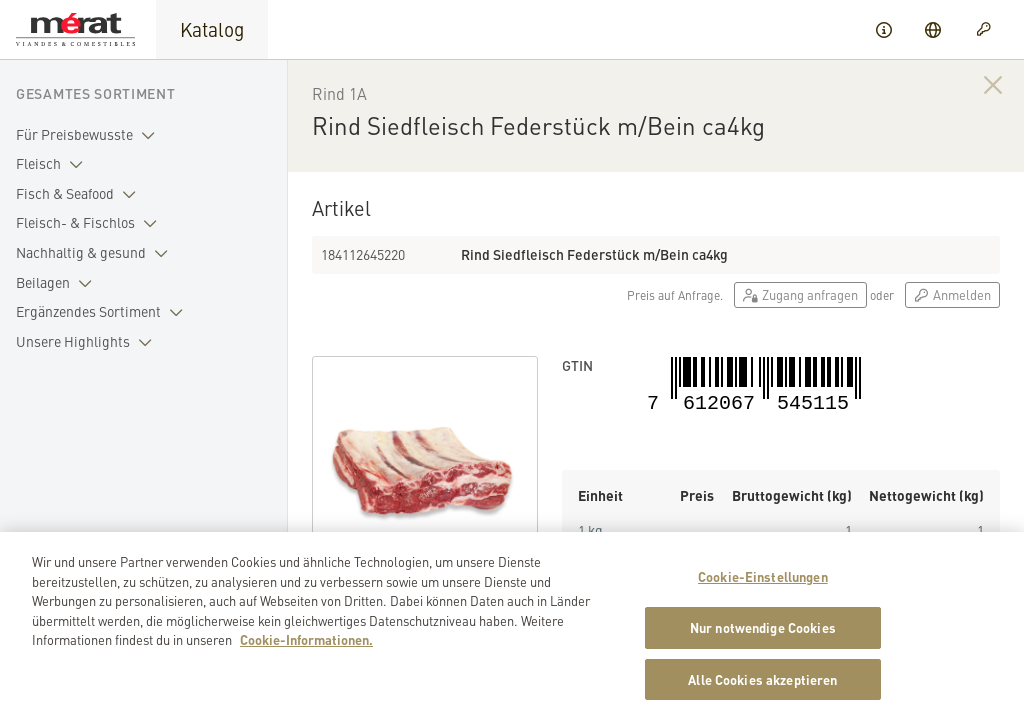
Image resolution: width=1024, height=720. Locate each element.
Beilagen (58, 283)
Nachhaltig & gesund (96, 253)
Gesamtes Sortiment (96, 93)
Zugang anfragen (800, 294)
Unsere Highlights (88, 342)
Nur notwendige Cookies (763, 640)
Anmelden (952, 294)
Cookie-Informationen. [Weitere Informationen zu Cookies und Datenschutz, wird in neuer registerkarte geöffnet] (306, 652)
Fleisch (53, 164)
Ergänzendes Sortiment (103, 312)
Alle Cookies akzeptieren (762, 691)
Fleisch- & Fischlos (90, 223)
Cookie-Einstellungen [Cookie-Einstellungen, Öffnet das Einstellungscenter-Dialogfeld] (763, 589)
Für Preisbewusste (89, 135)
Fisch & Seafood (80, 194)
